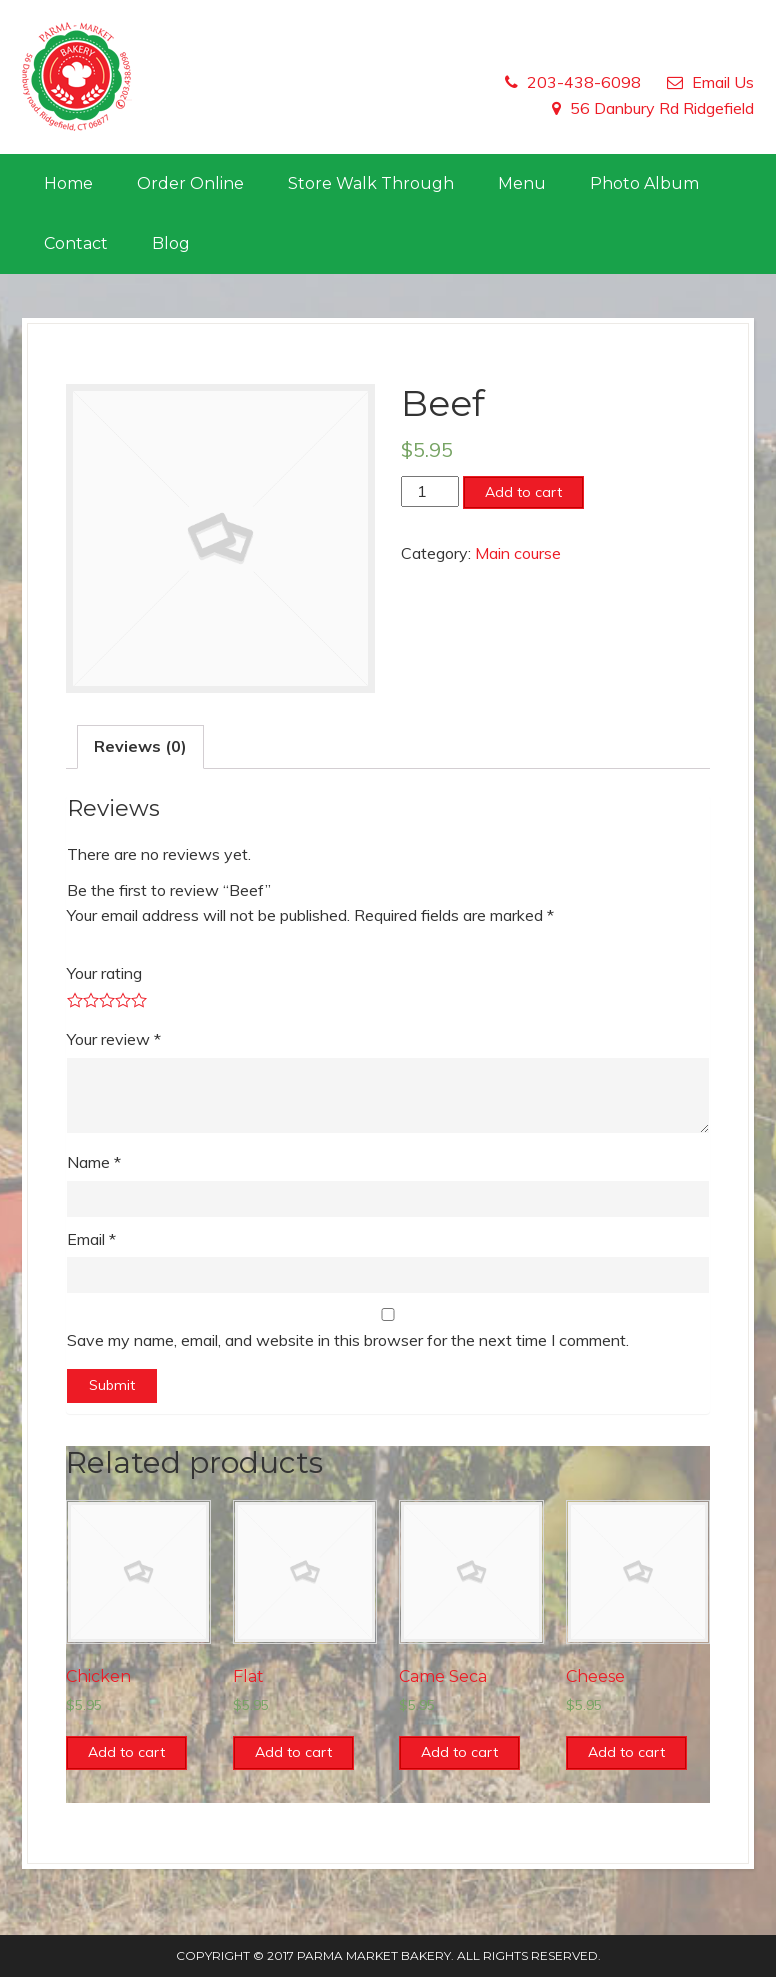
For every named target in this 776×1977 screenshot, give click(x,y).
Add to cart (523, 492)
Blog (171, 243)
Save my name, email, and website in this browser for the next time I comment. (348, 1340)
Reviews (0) (140, 746)
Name (94, 1162)
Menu (522, 183)
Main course (518, 553)
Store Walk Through (371, 183)
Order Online (190, 183)
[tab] (140, 747)
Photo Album (644, 183)
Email (91, 1239)
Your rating (104, 973)
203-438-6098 (584, 82)
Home (68, 183)
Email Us (723, 82)
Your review (114, 1039)
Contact (76, 243)
